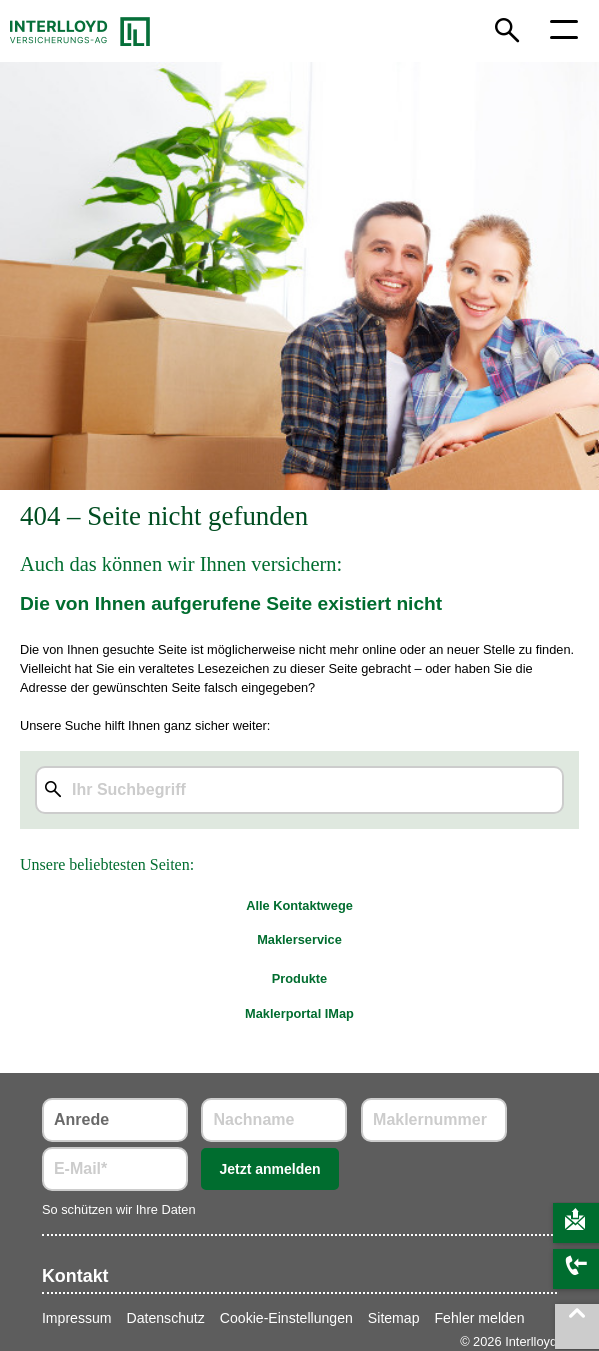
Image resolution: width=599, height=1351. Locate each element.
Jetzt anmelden (269, 1169)
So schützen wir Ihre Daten (119, 1209)
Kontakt (75, 1276)
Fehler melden (480, 1318)
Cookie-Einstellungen (286, 1318)
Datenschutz (166, 1318)
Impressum (77, 1318)
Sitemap (394, 1318)
